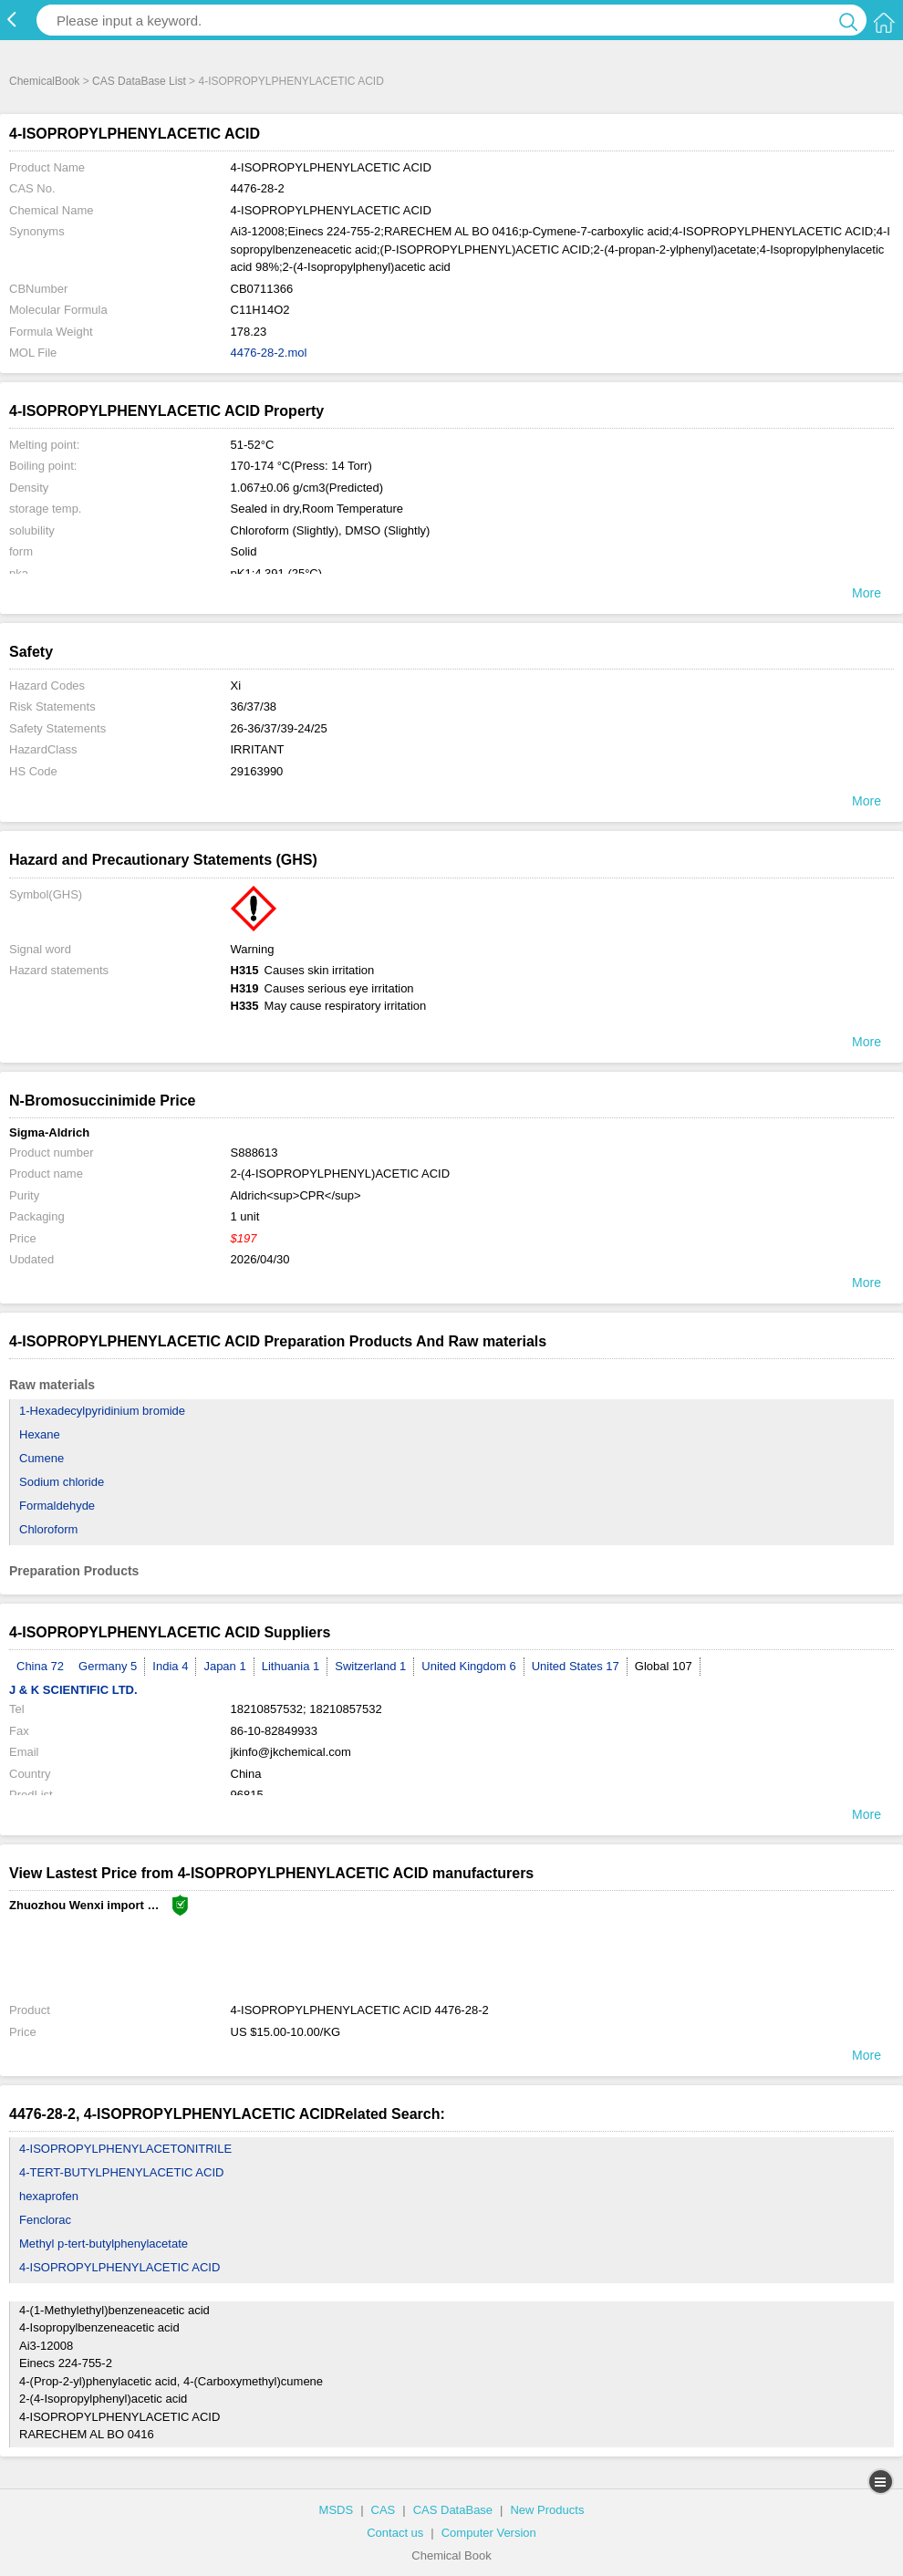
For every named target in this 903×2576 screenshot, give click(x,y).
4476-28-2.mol (269, 352)
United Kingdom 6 (468, 1666)
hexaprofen (48, 2196)
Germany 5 (107, 1666)
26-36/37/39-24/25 (279, 728)
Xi (236, 685)
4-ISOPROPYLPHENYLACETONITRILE (125, 2148)
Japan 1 (224, 1666)
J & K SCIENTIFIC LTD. (73, 1690)
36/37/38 (254, 706)
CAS (383, 2510)
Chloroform (48, 1529)
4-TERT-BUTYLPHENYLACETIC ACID (121, 2172)
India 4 (170, 1666)
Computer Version (488, 2533)
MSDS (336, 2510)
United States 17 (575, 1666)
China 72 (40, 1666)
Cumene (41, 1458)
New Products (547, 2510)
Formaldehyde (57, 1505)
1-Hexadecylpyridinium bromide (102, 1411)
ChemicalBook (44, 81)
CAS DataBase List (139, 81)
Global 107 (663, 1666)
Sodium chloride (61, 1482)
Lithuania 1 (291, 1666)
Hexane (39, 1434)
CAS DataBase (453, 2510)
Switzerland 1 (370, 1666)
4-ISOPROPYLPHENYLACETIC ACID (119, 2267)
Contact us (395, 2533)
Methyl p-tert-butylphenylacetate (103, 2243)
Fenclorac (45, 2220)
